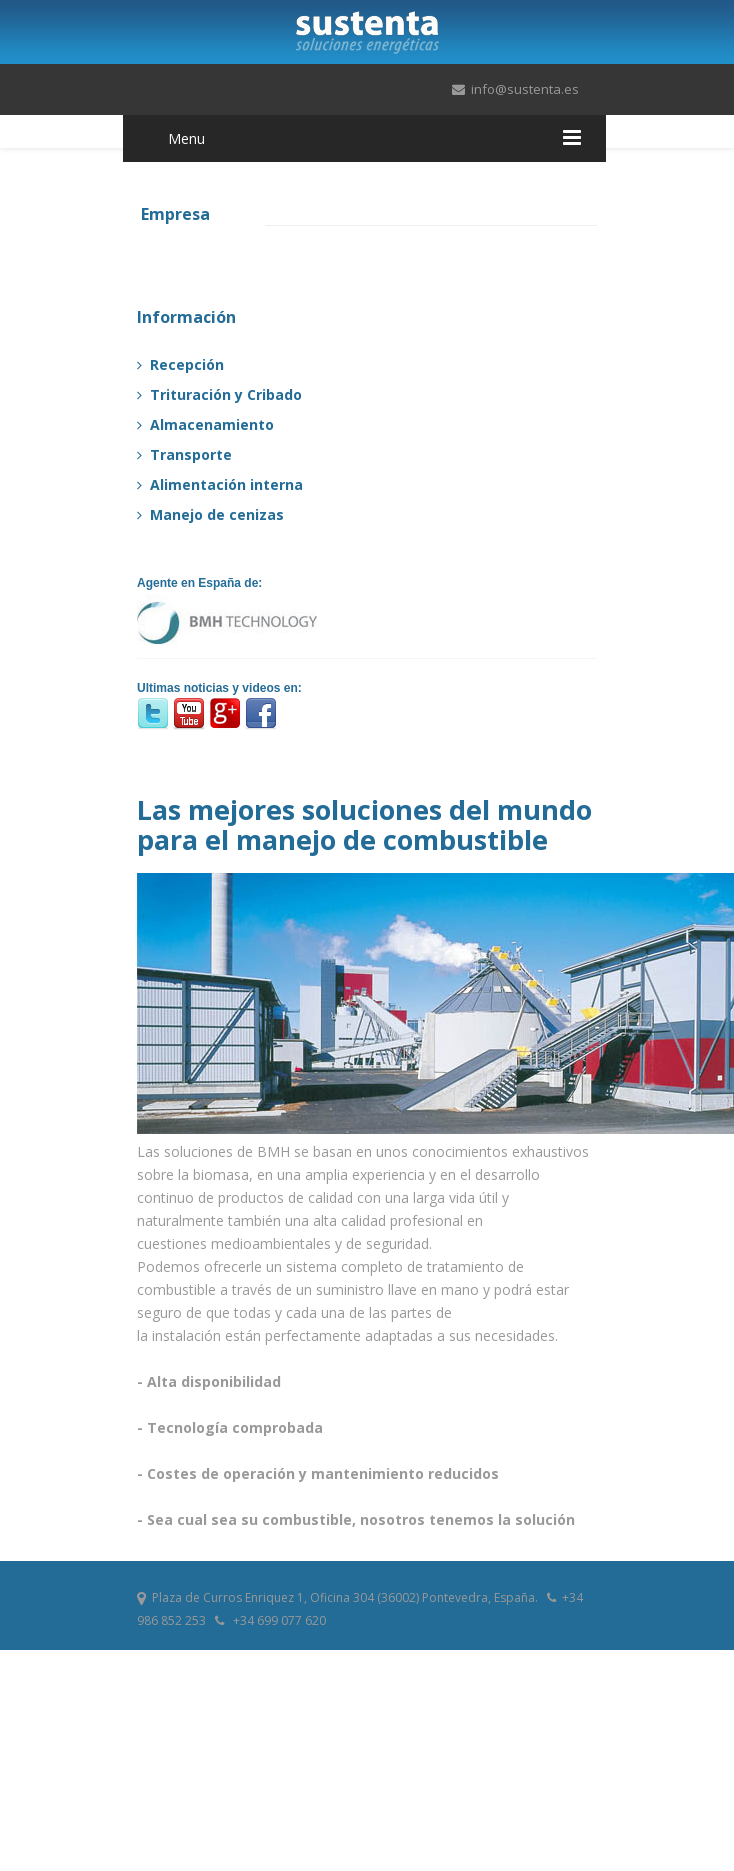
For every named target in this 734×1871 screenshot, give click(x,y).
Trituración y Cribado (219, 394)
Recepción (180, 364)
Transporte (184, 454)
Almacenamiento (205, 424)
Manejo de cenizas (210, 514)
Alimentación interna (220, 484)
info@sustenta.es (525, 89)
